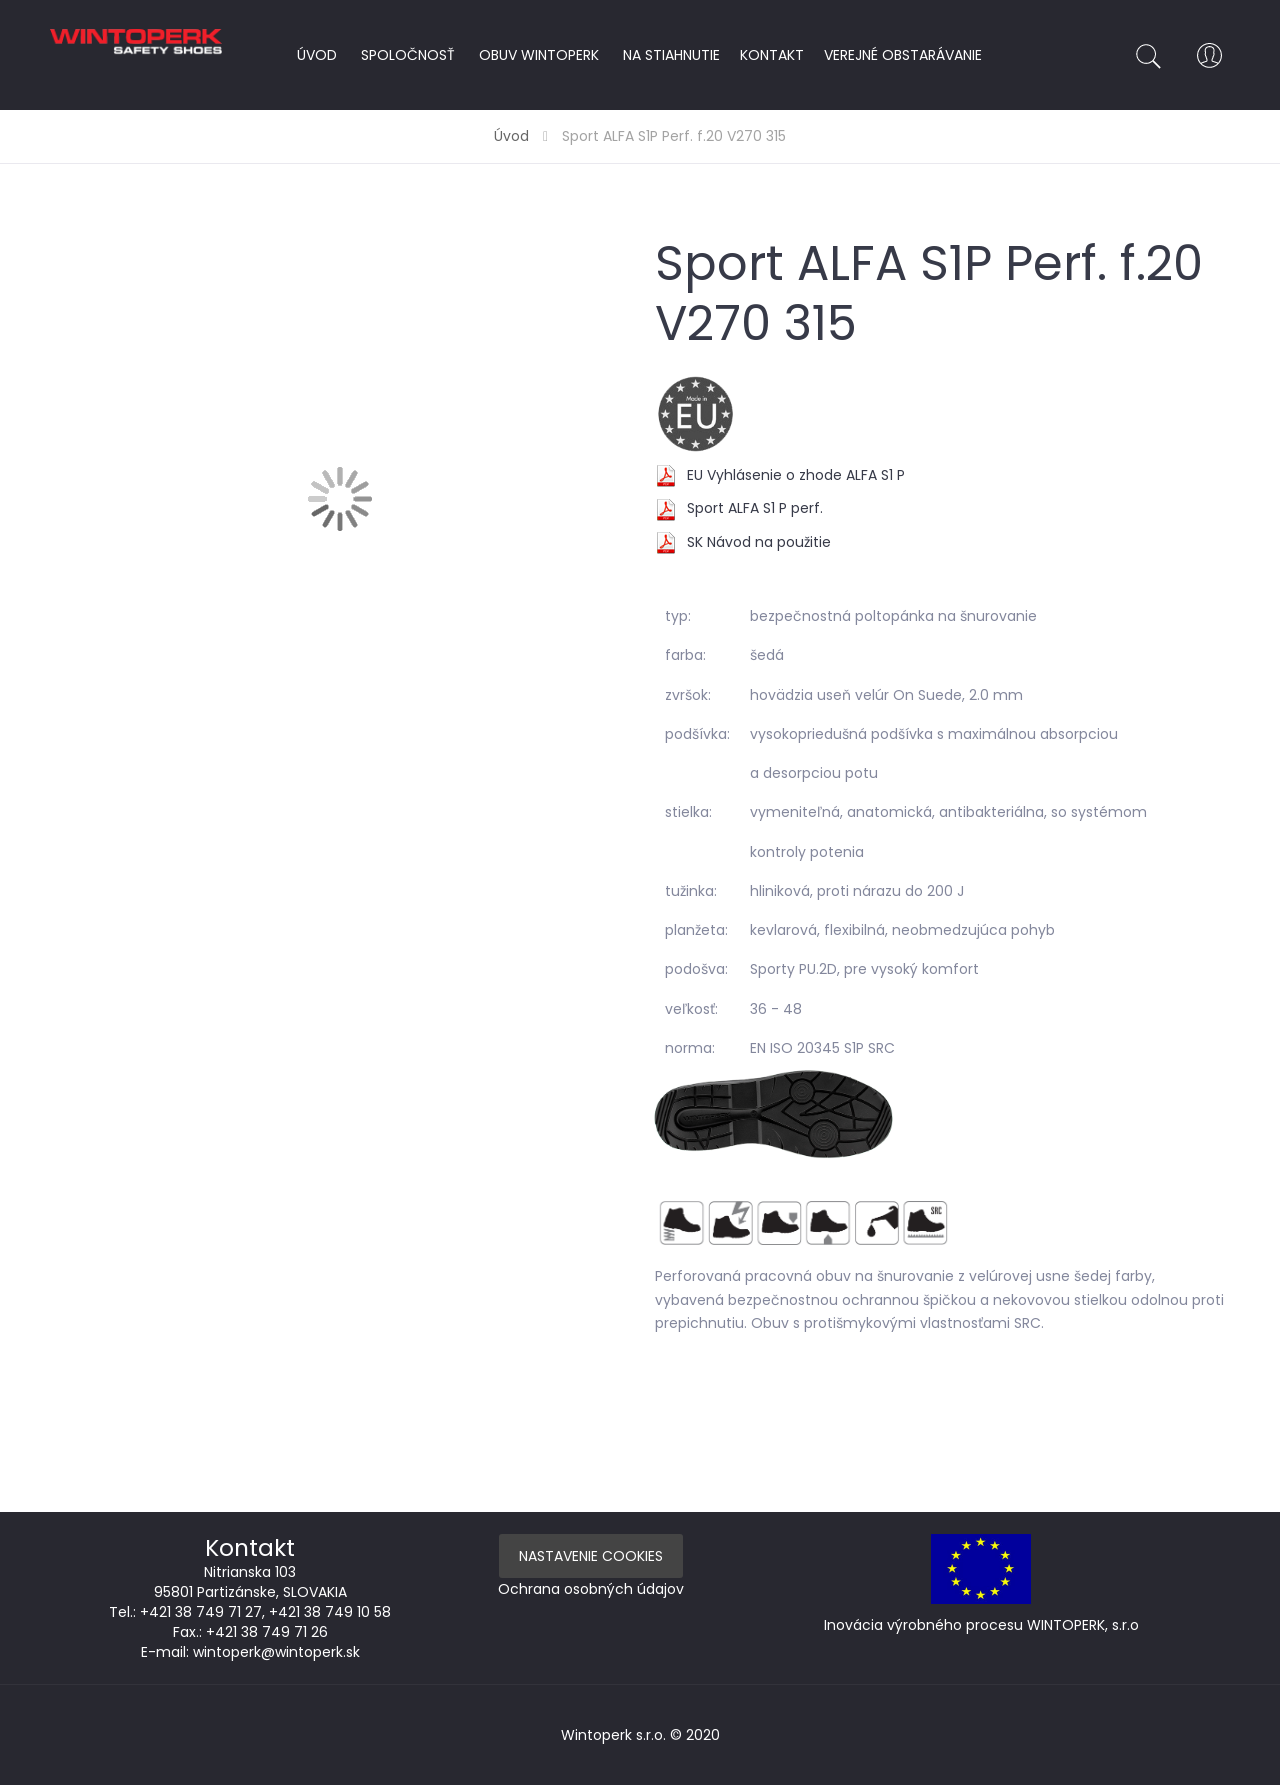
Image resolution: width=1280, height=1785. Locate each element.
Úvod (511, 136)
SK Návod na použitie (759, 542)
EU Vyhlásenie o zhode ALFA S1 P (796, 475)
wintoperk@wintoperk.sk (276, 1652)
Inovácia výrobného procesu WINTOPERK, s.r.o (981, 1625)
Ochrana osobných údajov (591, 1589)
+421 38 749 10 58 (330, 1612)
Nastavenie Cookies (591, 1556)
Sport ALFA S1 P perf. (755, 508)
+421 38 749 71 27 (201, 1612)
